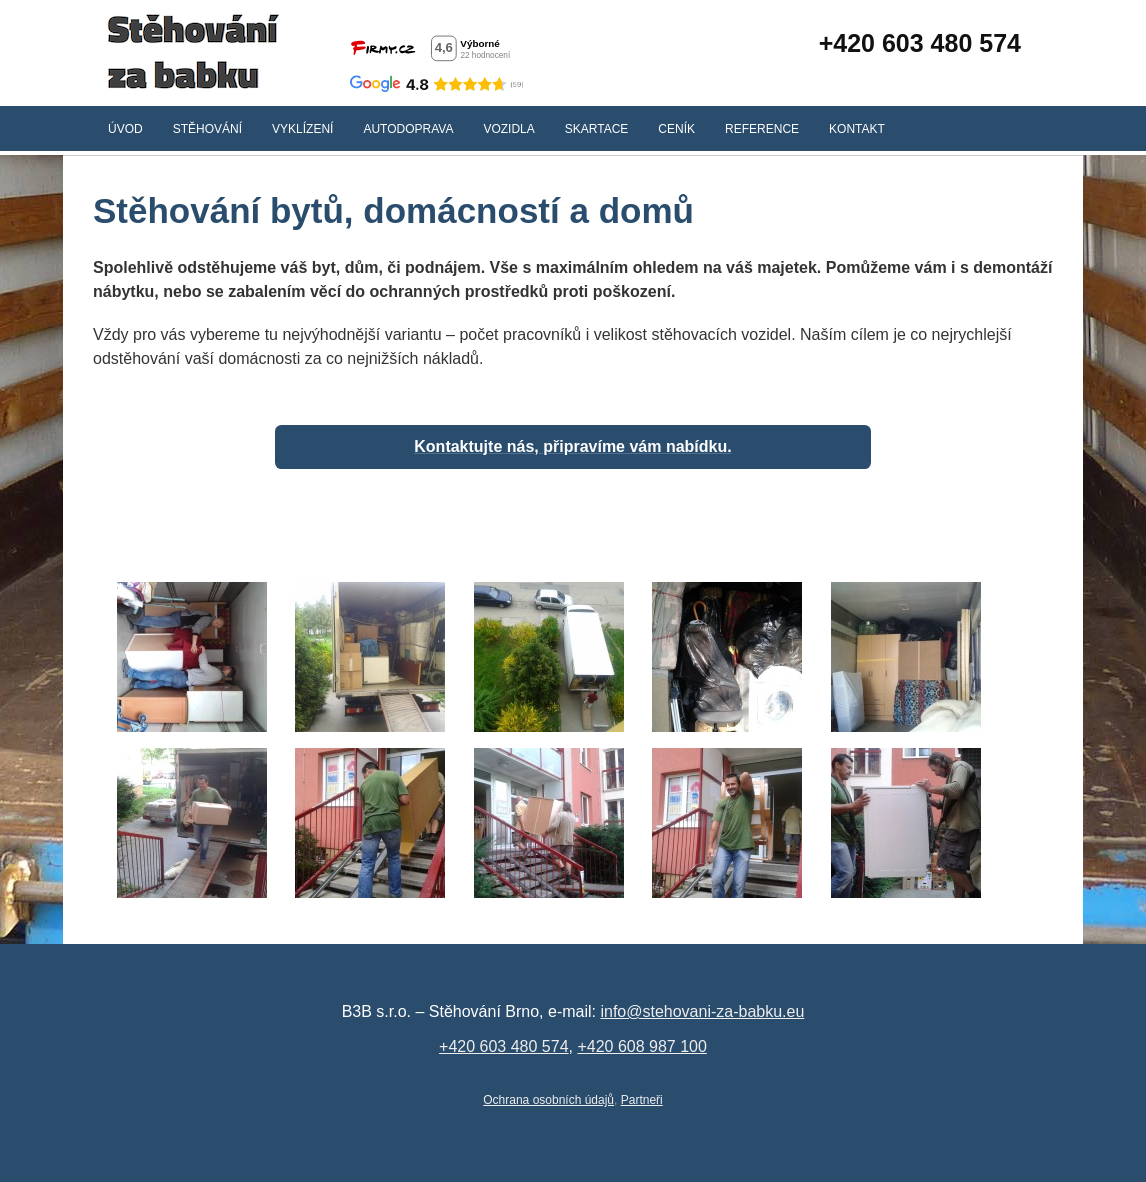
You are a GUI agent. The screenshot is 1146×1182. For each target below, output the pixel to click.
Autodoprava (408, 129)
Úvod (125, 129)
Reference (762, 129)
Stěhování (207, 129)
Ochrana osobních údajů (548, 1100)
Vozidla (508, 129)
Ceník (676, 129)
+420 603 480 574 (920, 43)
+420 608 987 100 (641, 1046)
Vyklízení (302, 129)
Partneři (642, 1100)
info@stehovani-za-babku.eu (702, 1011)
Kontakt (857, 129)
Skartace (597, 129)
